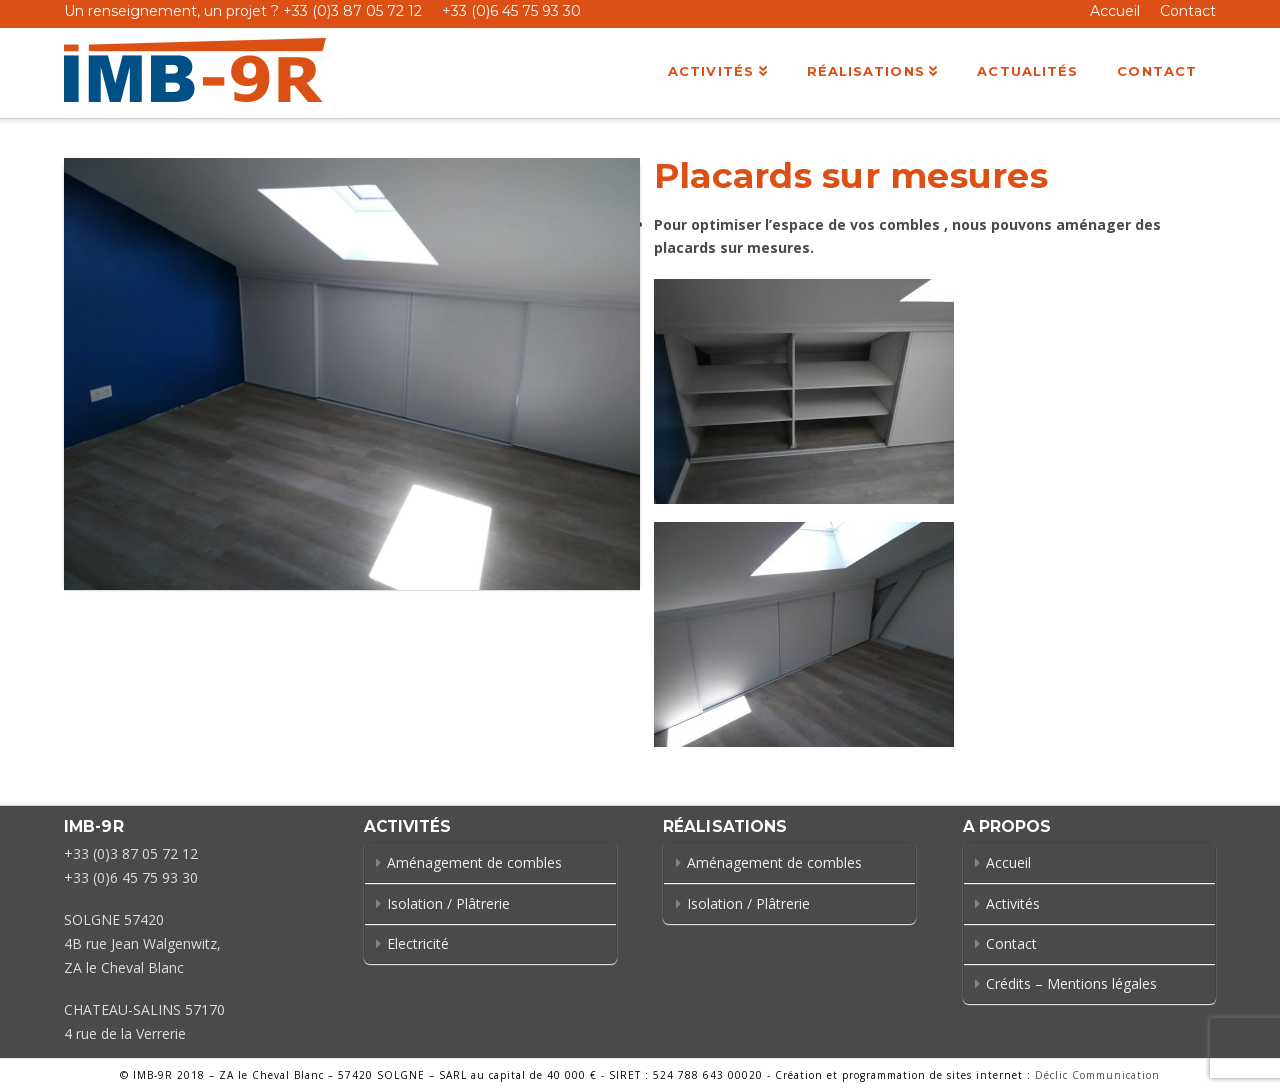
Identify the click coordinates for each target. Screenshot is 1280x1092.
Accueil (1115, 11)
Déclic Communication (1097, 1075)
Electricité (418, 943)
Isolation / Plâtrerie (448, 903)
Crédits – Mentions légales (1071, 983)
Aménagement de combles (474, 862)
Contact (1188, 11)
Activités (1013, 903)
